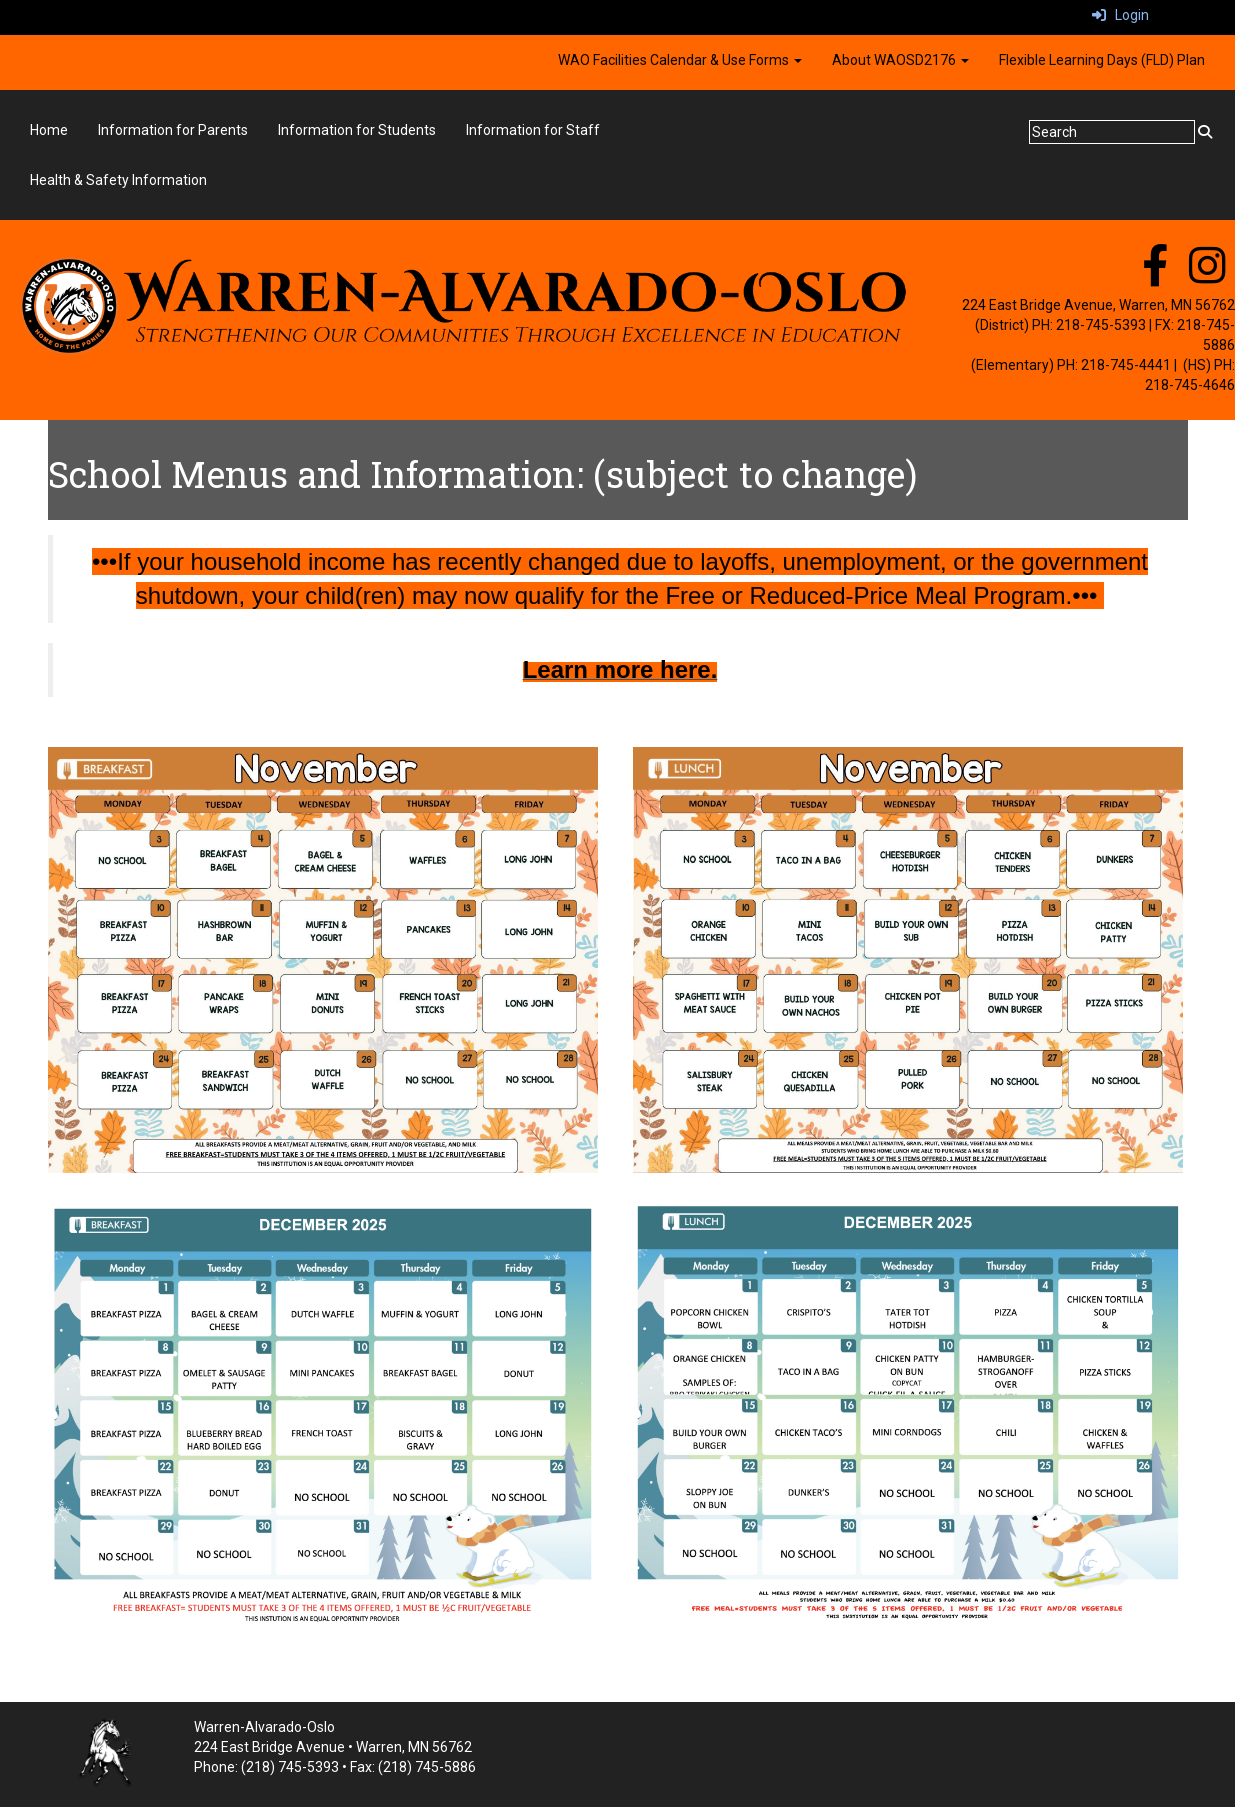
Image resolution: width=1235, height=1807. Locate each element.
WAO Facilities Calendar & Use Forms (680, 60)
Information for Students (357, 130)
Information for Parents (173, 130)
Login (1120, 15)
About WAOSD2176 (900, 60)
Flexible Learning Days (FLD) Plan (1102, 60)
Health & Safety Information (118, 180)
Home (49, 130)
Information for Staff (533, 130)
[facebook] (1155, 276)
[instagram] (1207, 276)
